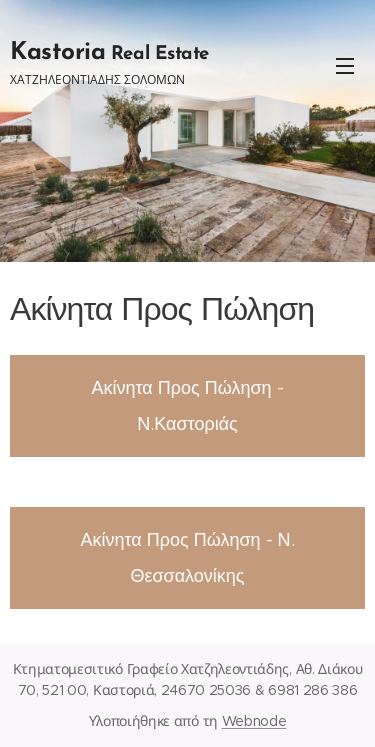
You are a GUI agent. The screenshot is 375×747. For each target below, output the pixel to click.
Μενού (345, 66)
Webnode (254, 721)
